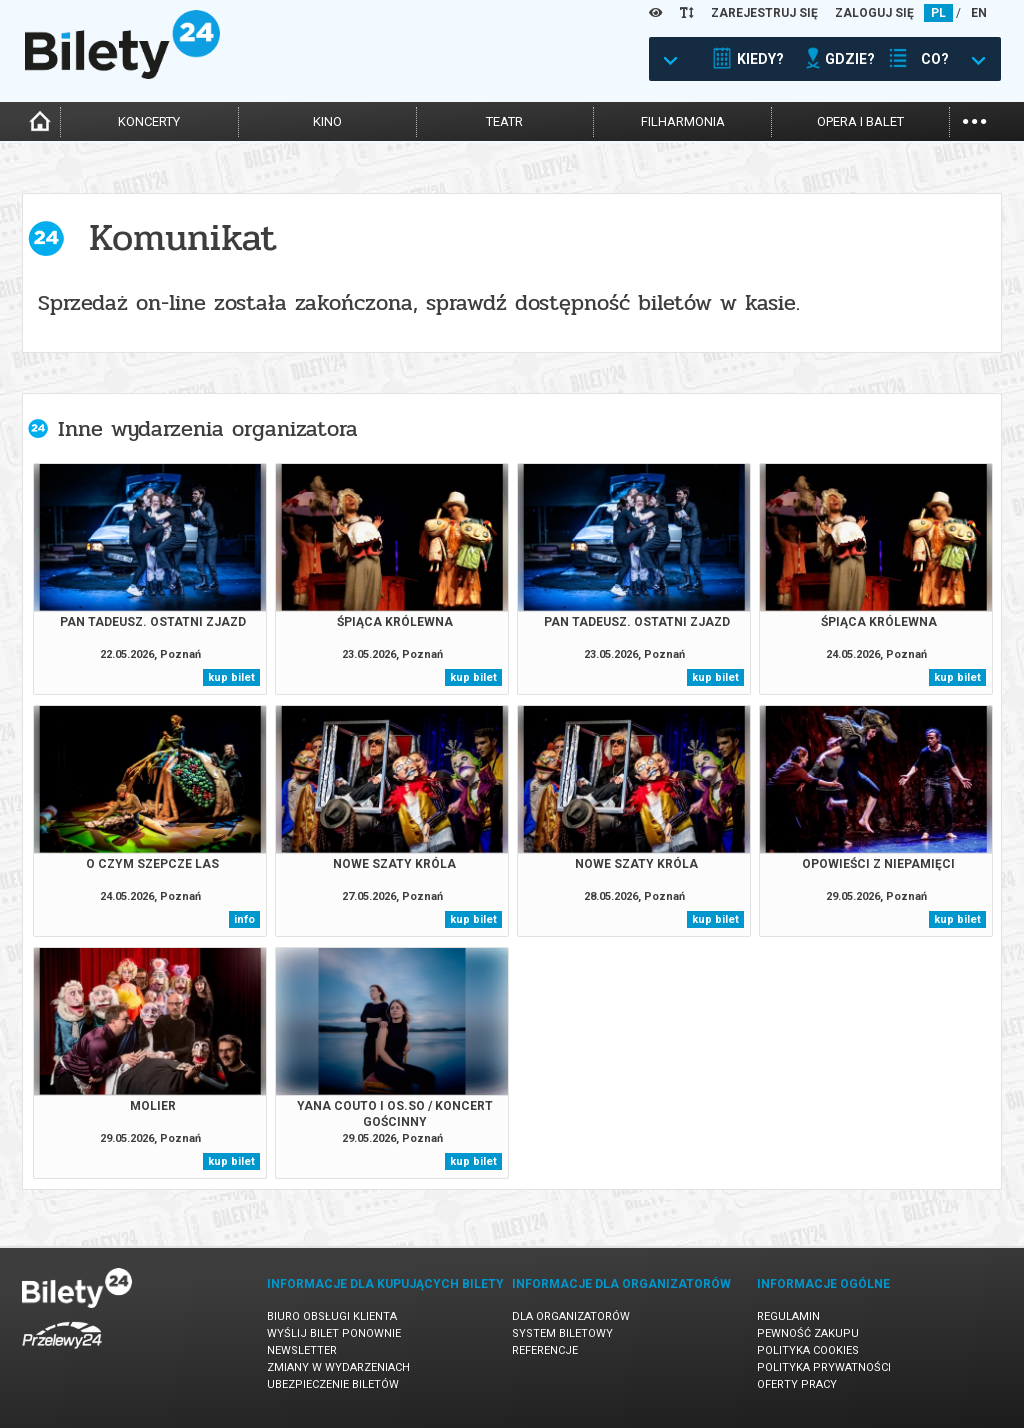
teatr (504, 121)
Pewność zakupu (808, 1333)
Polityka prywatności (824, 1367)
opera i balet (860, 121)
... (974, 119)
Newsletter (302, 1350)
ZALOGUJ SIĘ (874, 13)
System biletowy (562, 1333)
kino (327, 121)
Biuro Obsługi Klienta (332, 1316)
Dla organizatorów (571, 1316)
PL (938, 13)
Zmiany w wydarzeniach (338, 1367)
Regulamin (788, 1316)
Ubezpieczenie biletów (333, 1384)
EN (979, 13)
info (244, 919)
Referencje (545, 1350)
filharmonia (683, 121)
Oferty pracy (797, 1384)
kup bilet (231, 677)
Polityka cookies (808, 1350)
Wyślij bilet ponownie (334, 1333)
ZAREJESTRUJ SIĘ (764, 13)
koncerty (149, 121)
